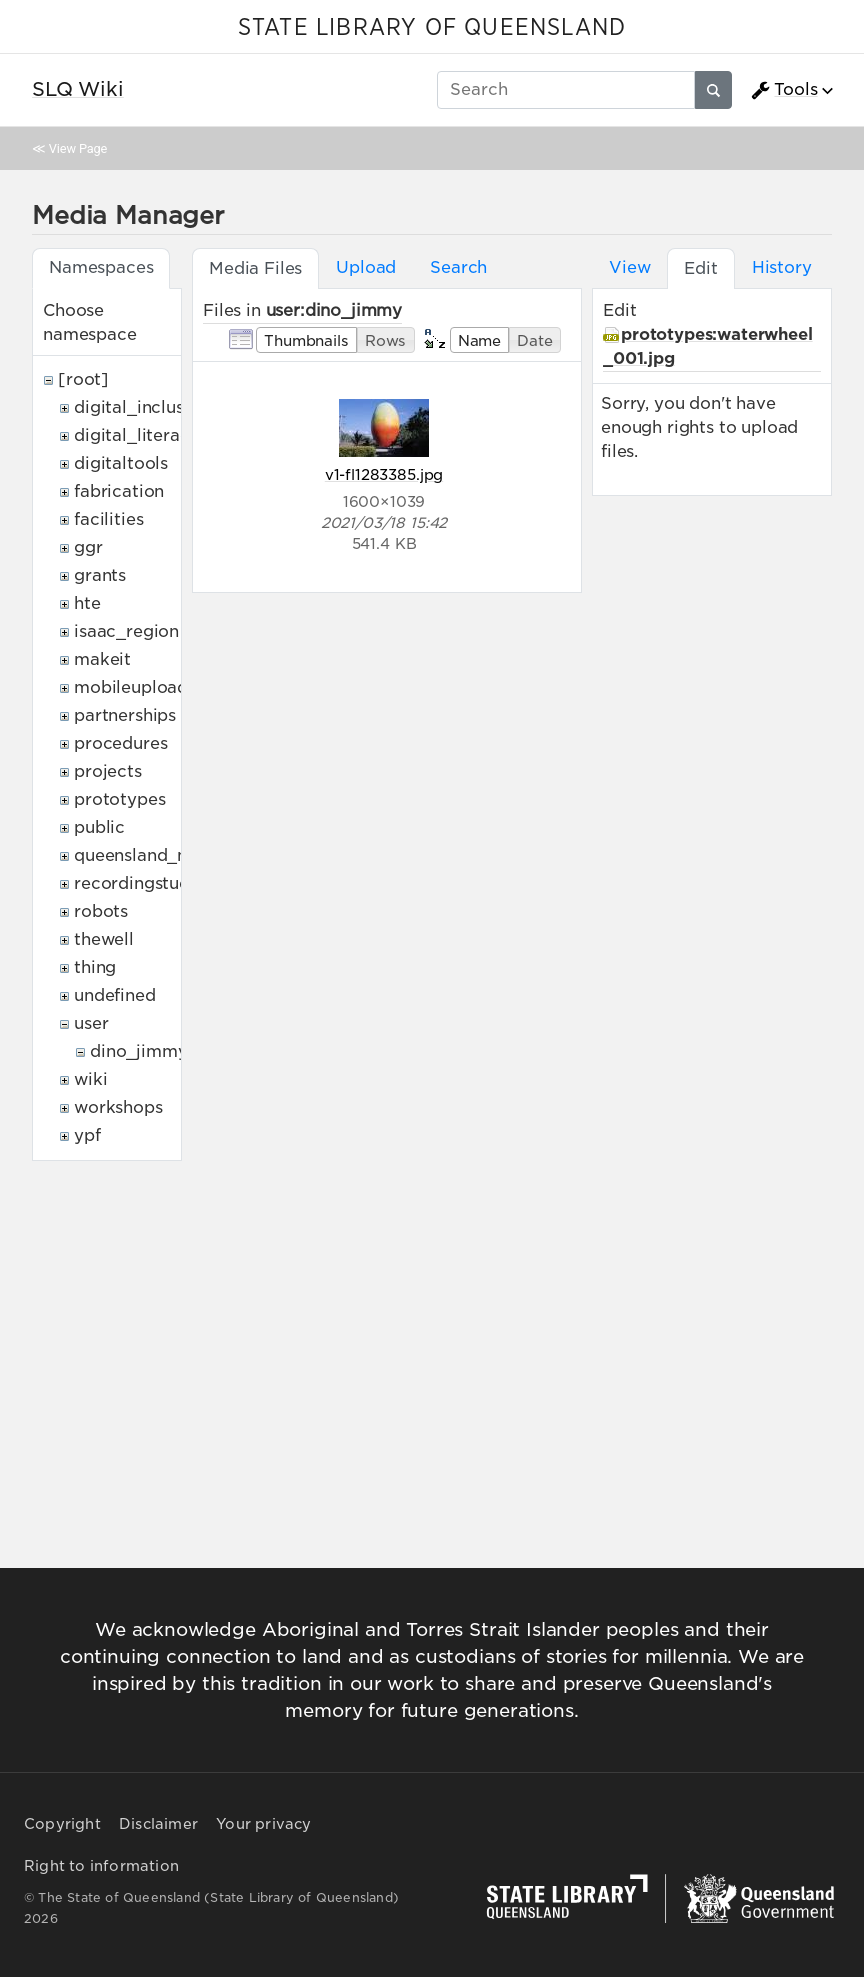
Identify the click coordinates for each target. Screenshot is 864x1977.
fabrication (119, 491)
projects (108, 771)
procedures (120, 743)
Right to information (101, 1866)
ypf (87, 1135)
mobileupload (131, 687)
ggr (88, 547)
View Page (78, 148)
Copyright (62, 1824)
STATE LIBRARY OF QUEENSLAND (432, 28)
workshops (118, 1107)
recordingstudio (140, 883)
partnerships (125, 715)
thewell (104, 939)
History (782, 267)
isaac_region (126, 631)
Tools (784, 90)
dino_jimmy (138, 1051)
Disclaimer (158, 1824)
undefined (115, 995)
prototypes (119, 799)
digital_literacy (136, 435)
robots (101, 911)
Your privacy (263, 1824)
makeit (102, 659)
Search (458, 267)
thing (95, 967)
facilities (108, 519)
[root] (83, 379)
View (629, 267)
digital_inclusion (141, 407)
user (91, 1023)
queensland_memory (160, 855)
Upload (366, 267)
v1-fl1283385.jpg (384, 474)
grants (100, 575)
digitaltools (121, 463)
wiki (90, 1079)
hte (87, 603)
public (99, 827)
